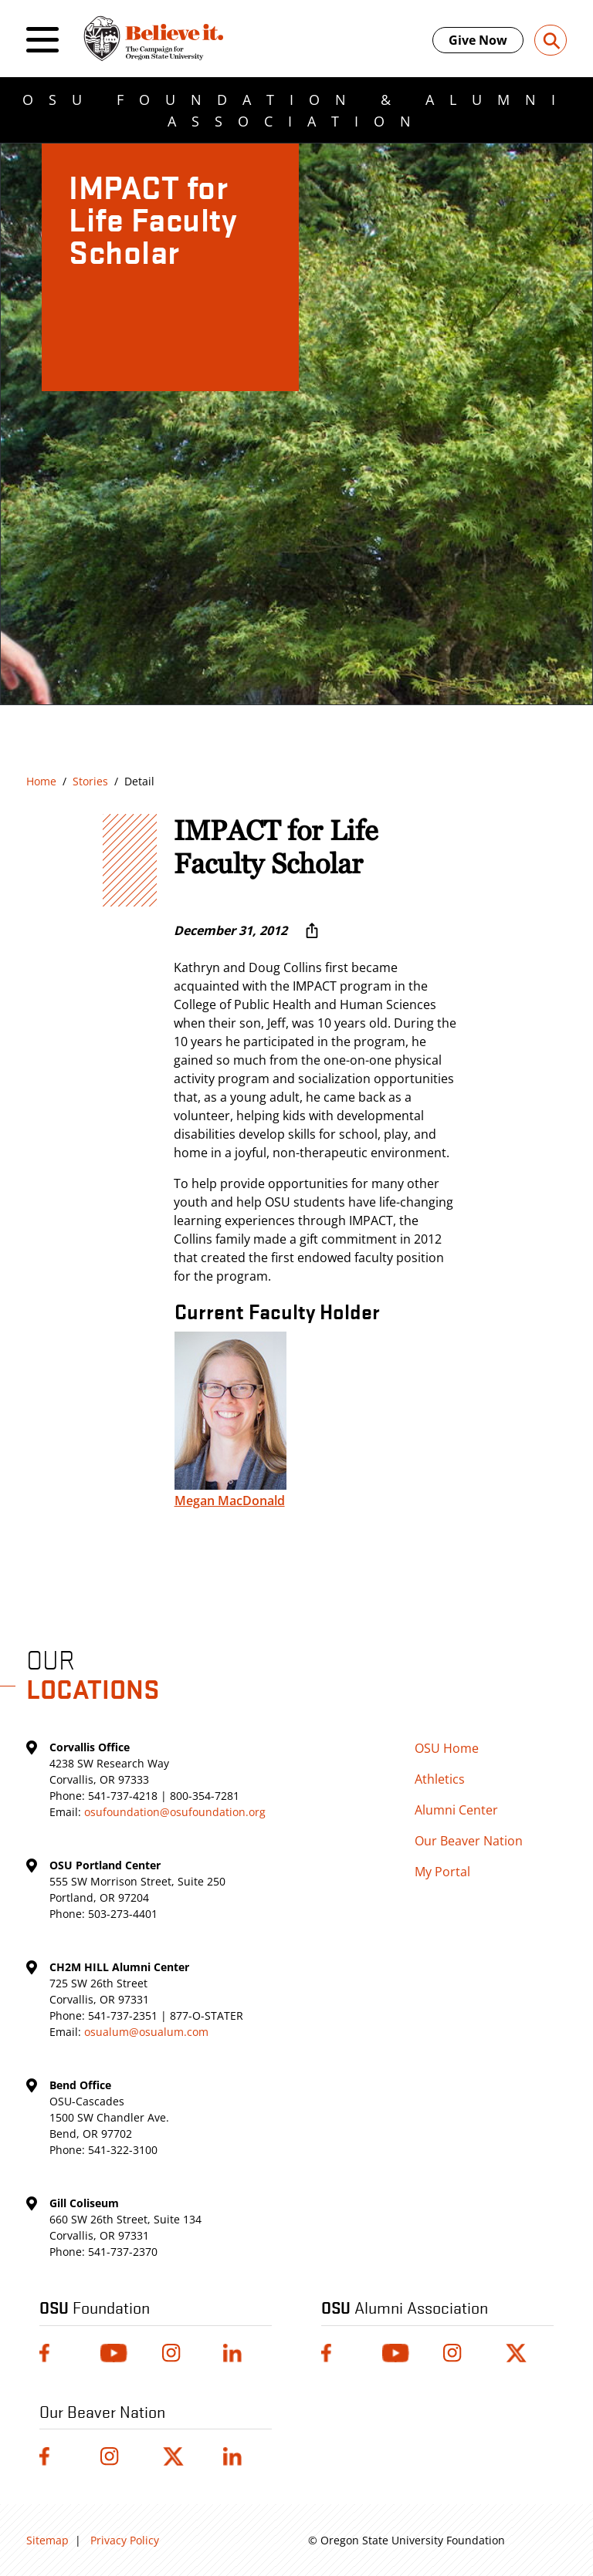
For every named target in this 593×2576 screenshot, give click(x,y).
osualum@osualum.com (146, 2031)
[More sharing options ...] (312, 930)
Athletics (440, 1779)
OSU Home (447, 1748)
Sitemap (47, 2540)
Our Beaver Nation (469, 1840)
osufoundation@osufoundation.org (175, 1812)
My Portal (442, 1871)
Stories (90, 781)
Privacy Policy (124, 2540)
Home (41, 781)
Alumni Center (456, 1809)
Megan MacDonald (230, 1500)
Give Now (478, 40)
